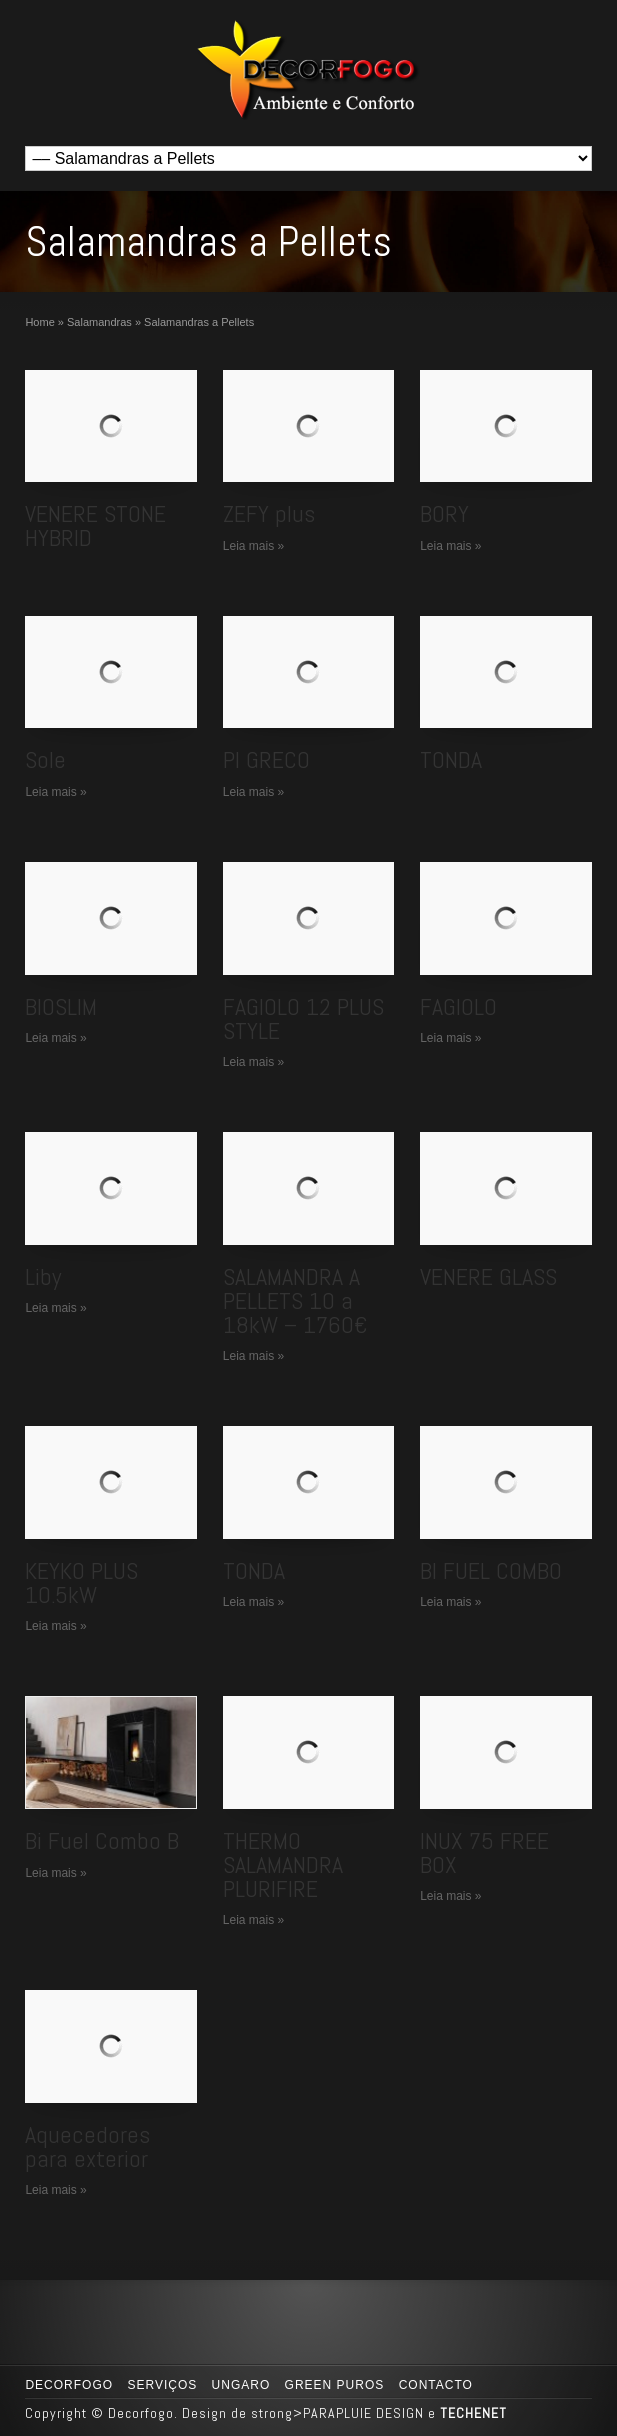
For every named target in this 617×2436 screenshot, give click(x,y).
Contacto (436, 2385)
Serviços (162, 2385)
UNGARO (241, 2385)
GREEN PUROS (335, 2385)
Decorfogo (69, 2385)
